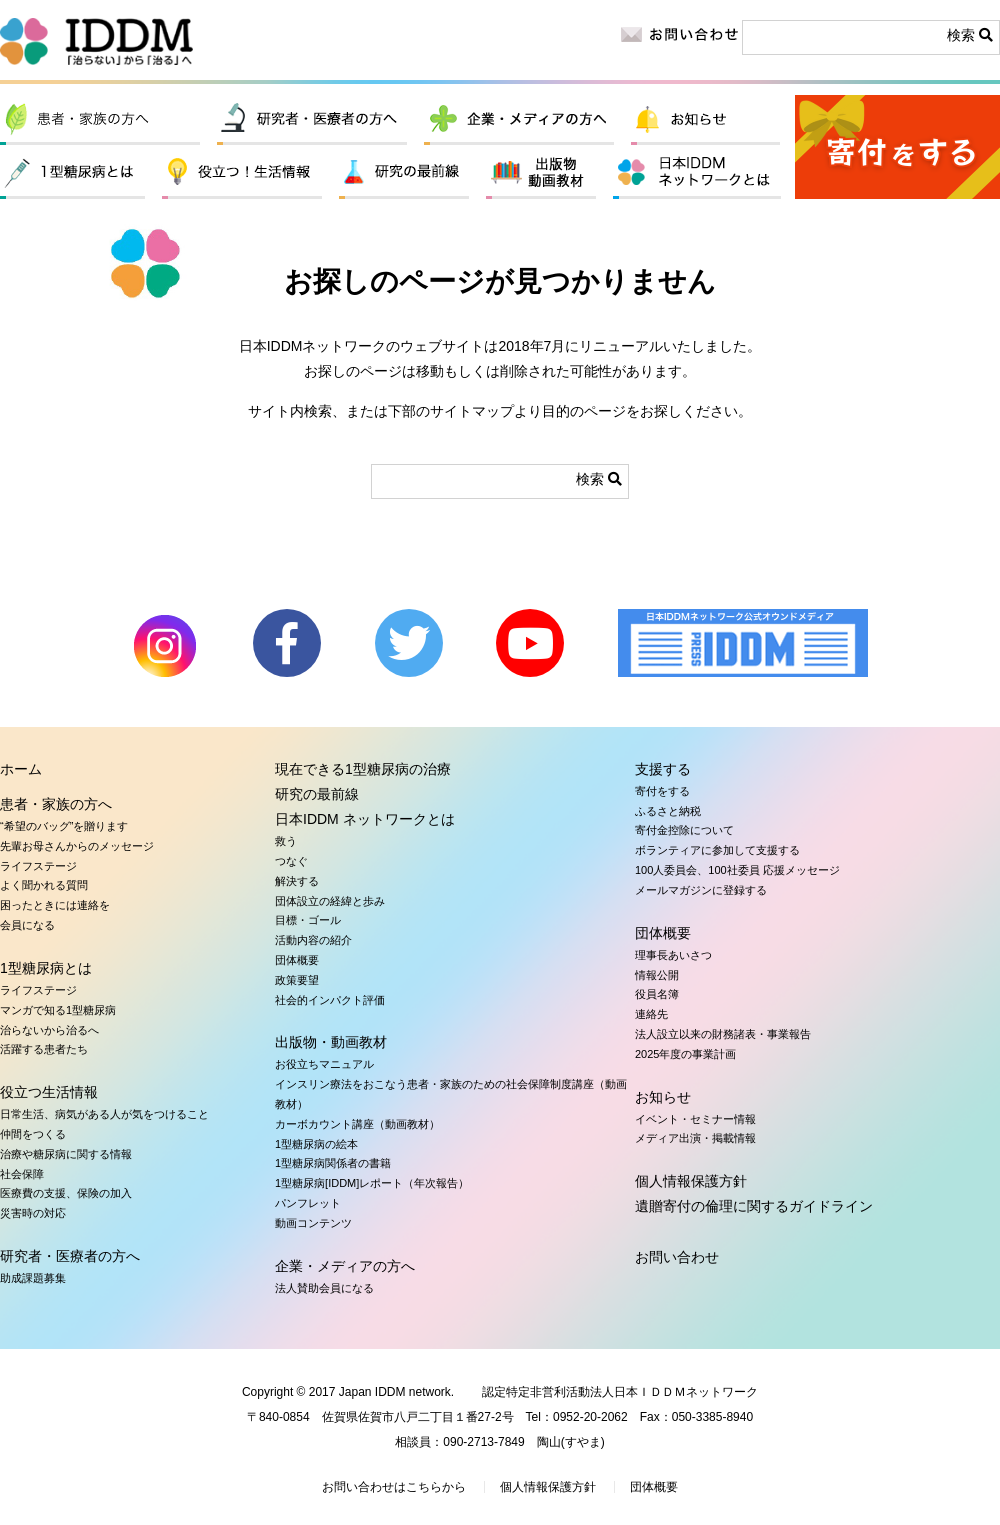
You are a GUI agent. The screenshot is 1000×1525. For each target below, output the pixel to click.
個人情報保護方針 (691, 1181)
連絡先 (651, 1014)
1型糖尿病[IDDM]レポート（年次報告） (372, 1183)
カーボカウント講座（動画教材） (357, 1124)
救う (286, 841)
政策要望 (297, 980)
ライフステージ (38, 866)
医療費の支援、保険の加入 (66, 1193)
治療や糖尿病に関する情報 (66, 1154)
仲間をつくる (33, 1134)
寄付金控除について (684, 830)
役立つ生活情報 (242, 174)
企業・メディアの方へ (519, 120)
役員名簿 (657, 994)
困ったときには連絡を (55, 905)
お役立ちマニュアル (324, 1064)
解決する (297, 881)
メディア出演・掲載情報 (695, 1138)
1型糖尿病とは (72, 174)
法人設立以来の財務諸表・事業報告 (723, 1034)
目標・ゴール (308, 920)
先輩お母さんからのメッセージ (77, 846)
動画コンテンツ (313, 1223)
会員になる (27, 925)
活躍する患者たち (44, 1049)
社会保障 (22, 1174)
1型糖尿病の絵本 (316, 1144)
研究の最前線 (404, 174)
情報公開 (657, 975)
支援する (663, 769)
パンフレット (308, 1203)
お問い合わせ (677, 1257)
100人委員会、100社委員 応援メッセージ (737, 870)
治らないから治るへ (49, 1030)
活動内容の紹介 (313, 940)
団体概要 (297, 960)
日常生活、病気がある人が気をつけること (104, 1114)
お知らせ (705, 120)
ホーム (21, 769)
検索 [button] (970, 35)
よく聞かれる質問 (44, 885)
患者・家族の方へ (100, 120)
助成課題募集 (33, 1278)
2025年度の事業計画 (685, 1054)
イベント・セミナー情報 (695, 1119)
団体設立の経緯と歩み (330, 901)
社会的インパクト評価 (330, 1000)
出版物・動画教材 (541, 174)
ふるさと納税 (668, 811)
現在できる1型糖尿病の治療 (363, 769)
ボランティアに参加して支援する (717, 850)
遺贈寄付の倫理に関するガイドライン (754, 1206)
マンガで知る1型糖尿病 (58, 1010)
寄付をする (897, 147)
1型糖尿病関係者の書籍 (333, 1163)
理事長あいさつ (673, 955)
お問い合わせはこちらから (394, 1487)
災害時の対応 (33, 1213)
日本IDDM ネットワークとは (697, 174)
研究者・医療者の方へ (312, 120)
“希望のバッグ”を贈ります (64, 826)
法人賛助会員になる (324, 1288)
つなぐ (291, 861)
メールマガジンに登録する (701, 890)
